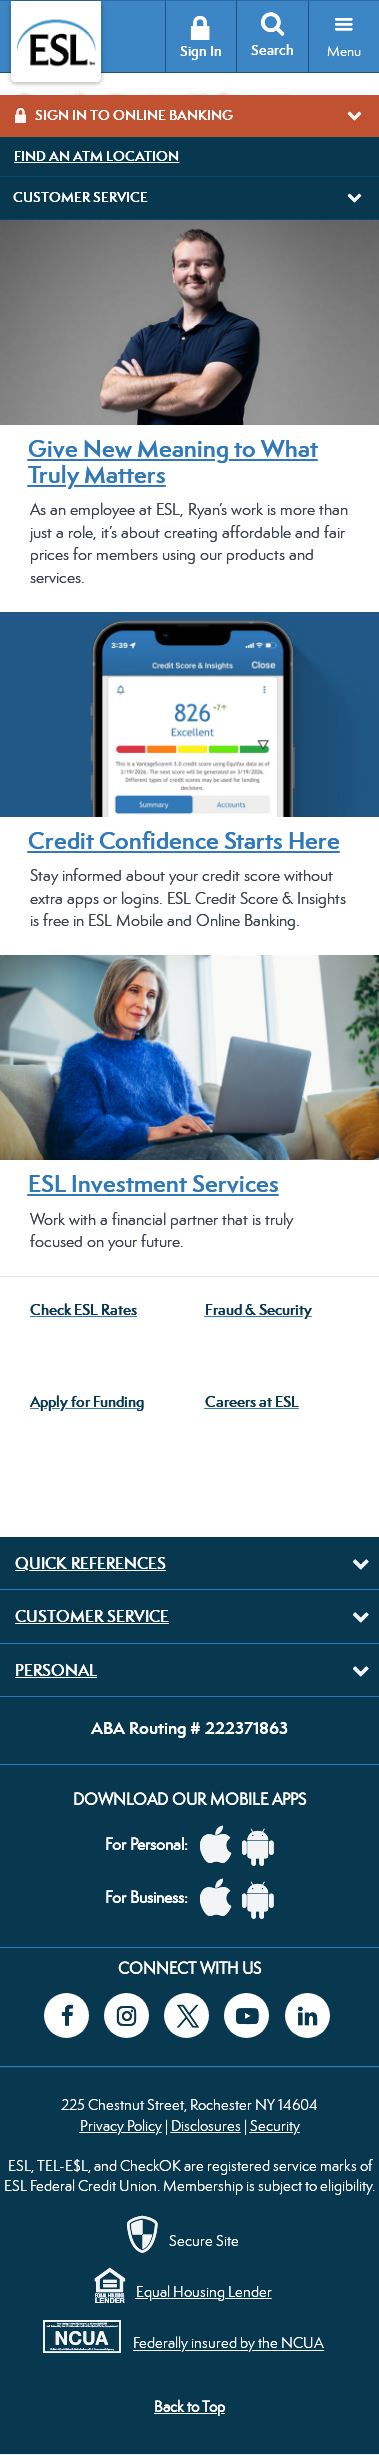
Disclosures (206, 2125)
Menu (344, 51)
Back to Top (189, 2406)
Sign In (201, 51)
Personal (56, 1670)
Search (272, 50)
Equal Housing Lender (204, 2291)
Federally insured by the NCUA (228, 2343)
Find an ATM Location (96, 156)
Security (275, 2125)
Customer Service (92, 1616)
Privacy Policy (121, 2125)
